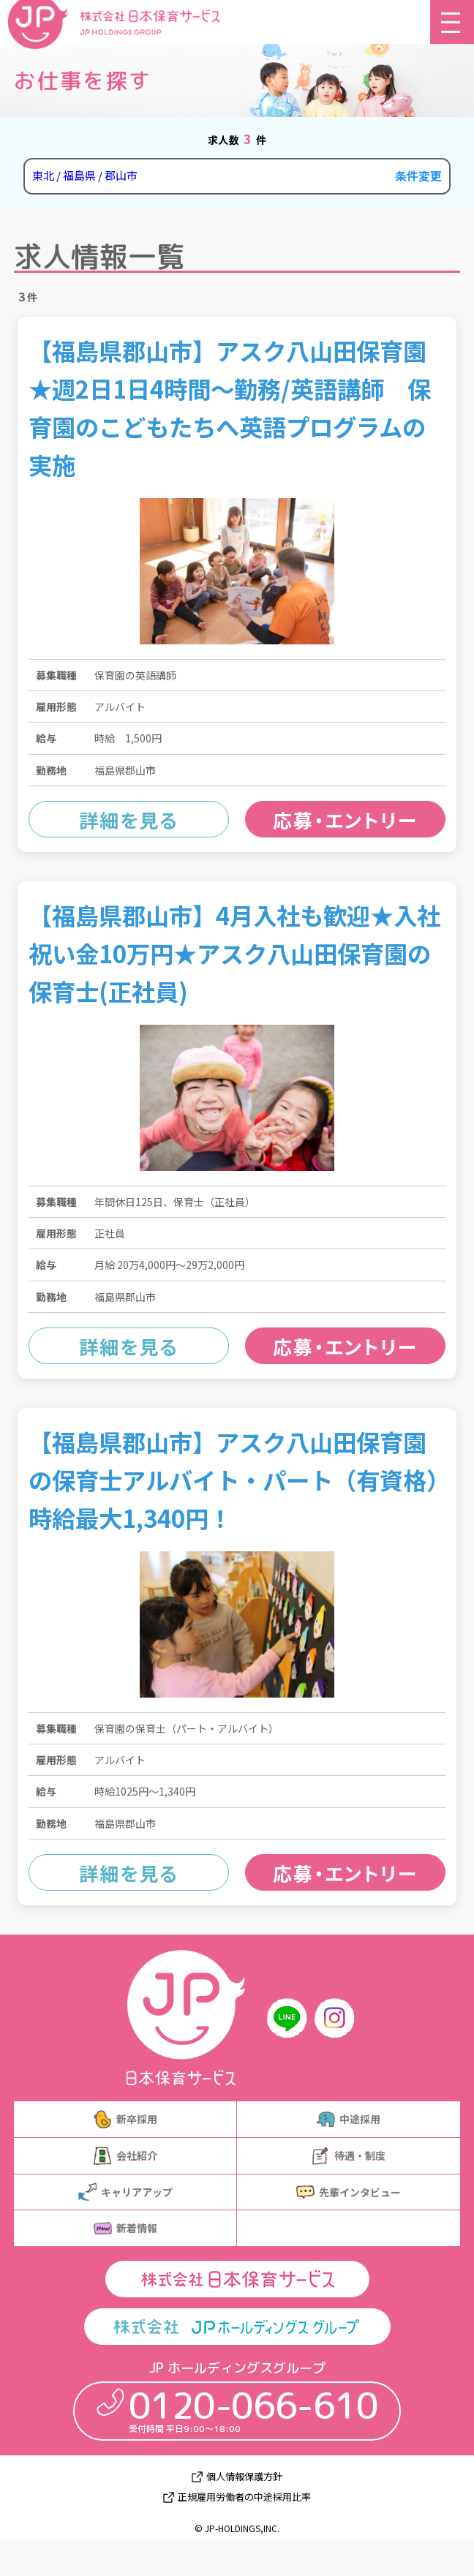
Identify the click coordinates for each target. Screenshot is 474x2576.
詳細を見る (128, 819)
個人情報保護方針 (244, 2476)
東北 (43, 175)
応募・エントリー (345, 819)
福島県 (79, 175)
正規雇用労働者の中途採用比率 (244, 2497)
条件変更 (418, 175)
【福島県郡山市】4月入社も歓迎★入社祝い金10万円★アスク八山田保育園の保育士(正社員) (234, 952)
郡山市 (121, 175)
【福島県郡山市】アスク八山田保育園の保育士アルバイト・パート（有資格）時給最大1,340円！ (233, 1479)
